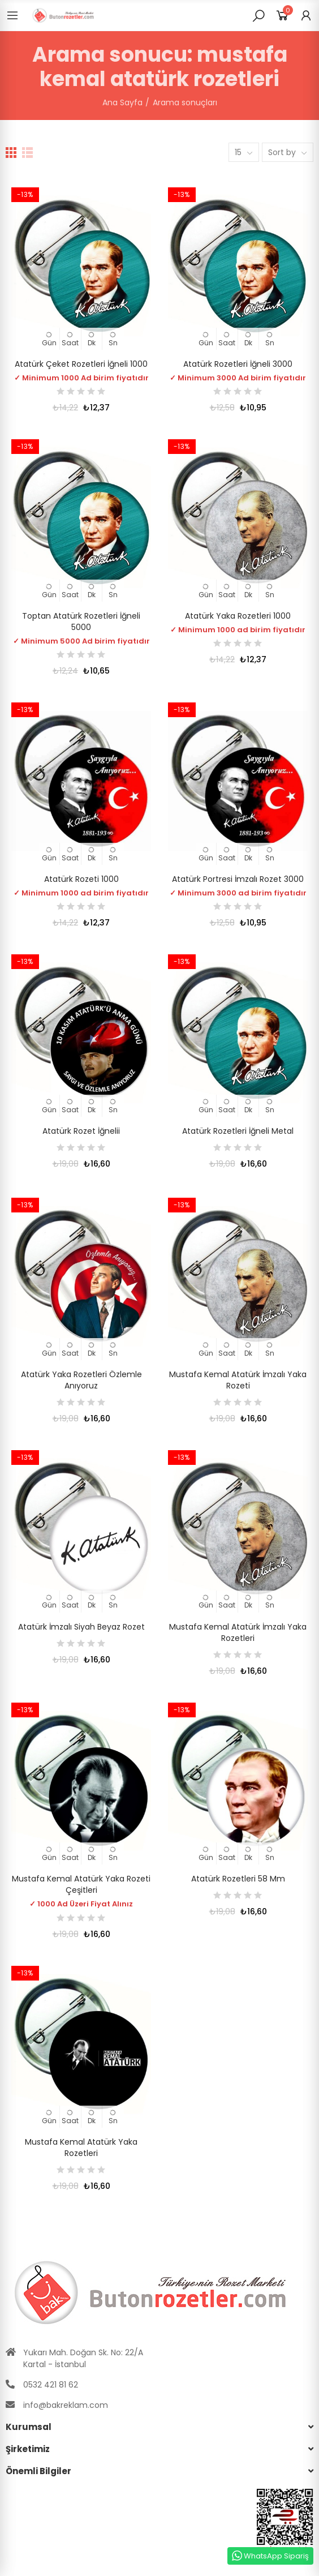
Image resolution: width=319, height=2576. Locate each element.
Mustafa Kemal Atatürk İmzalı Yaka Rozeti (238, 1380)
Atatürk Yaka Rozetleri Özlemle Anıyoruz (81, 1380)
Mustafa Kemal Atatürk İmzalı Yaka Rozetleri (238, 1632)
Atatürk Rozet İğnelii (81, 1131)
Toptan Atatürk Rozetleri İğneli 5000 (81, 621)
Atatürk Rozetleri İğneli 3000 (237, 364)
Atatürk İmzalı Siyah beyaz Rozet (81, 1626)
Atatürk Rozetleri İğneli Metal (238, 1131)
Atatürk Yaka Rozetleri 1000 (238, 616)
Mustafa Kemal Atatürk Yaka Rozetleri (81, 2147)
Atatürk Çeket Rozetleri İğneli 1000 (81, 364)
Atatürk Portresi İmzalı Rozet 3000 (238, 879)
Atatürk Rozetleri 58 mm (238, 1878)
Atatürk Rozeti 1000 (81, 879)
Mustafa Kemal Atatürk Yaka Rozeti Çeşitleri (81, 1884)
